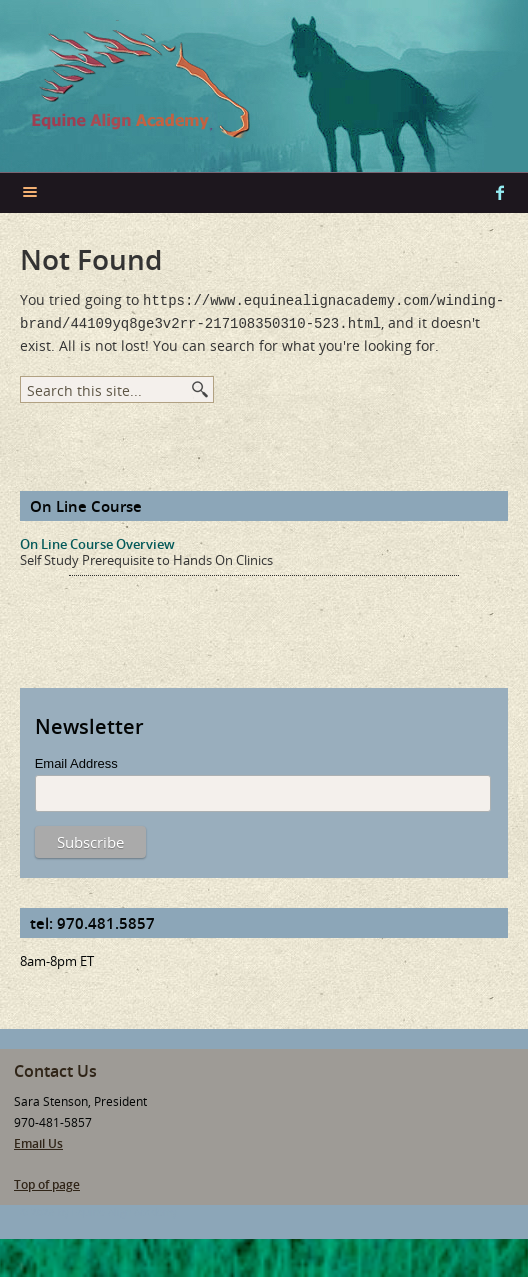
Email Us (38, 1139)
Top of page (47, 1180)
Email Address (76, 759)
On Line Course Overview (97, 540)
